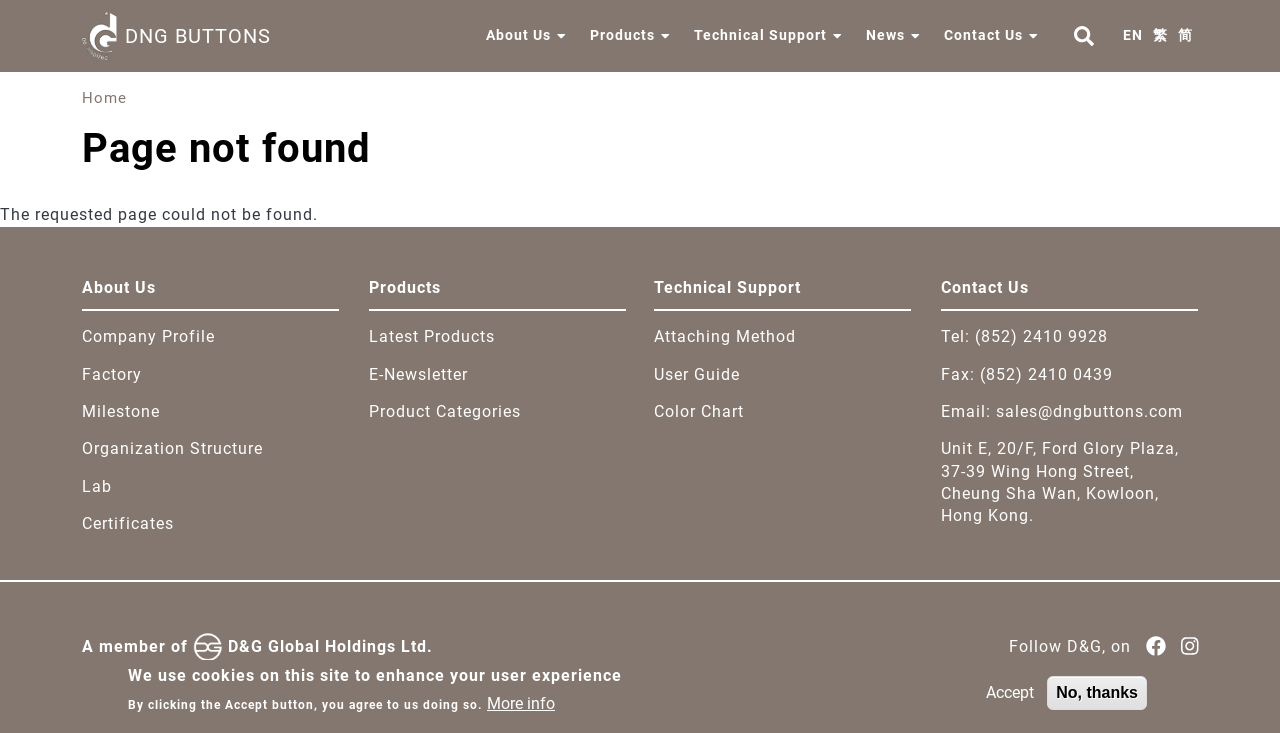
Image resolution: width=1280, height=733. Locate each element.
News (885, 35)
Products (622, 35)
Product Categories (445, 411)
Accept (1010, 699)
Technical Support (760, 35)
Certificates (128, 523)
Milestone (121, 411)
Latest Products (432, 336)
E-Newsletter (418, 374)
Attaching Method (725, 336)
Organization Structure (172, 448)
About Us (518, 35)
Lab (97, 486)
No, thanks (1097, 699)
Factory (112, 374)
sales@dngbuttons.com (1089, 411)
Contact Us (983, 35)
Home (104, 98)
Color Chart (699, 411)
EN (1133, 35)
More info (521, 710)
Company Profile (148, 336)
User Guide (697, 374)
